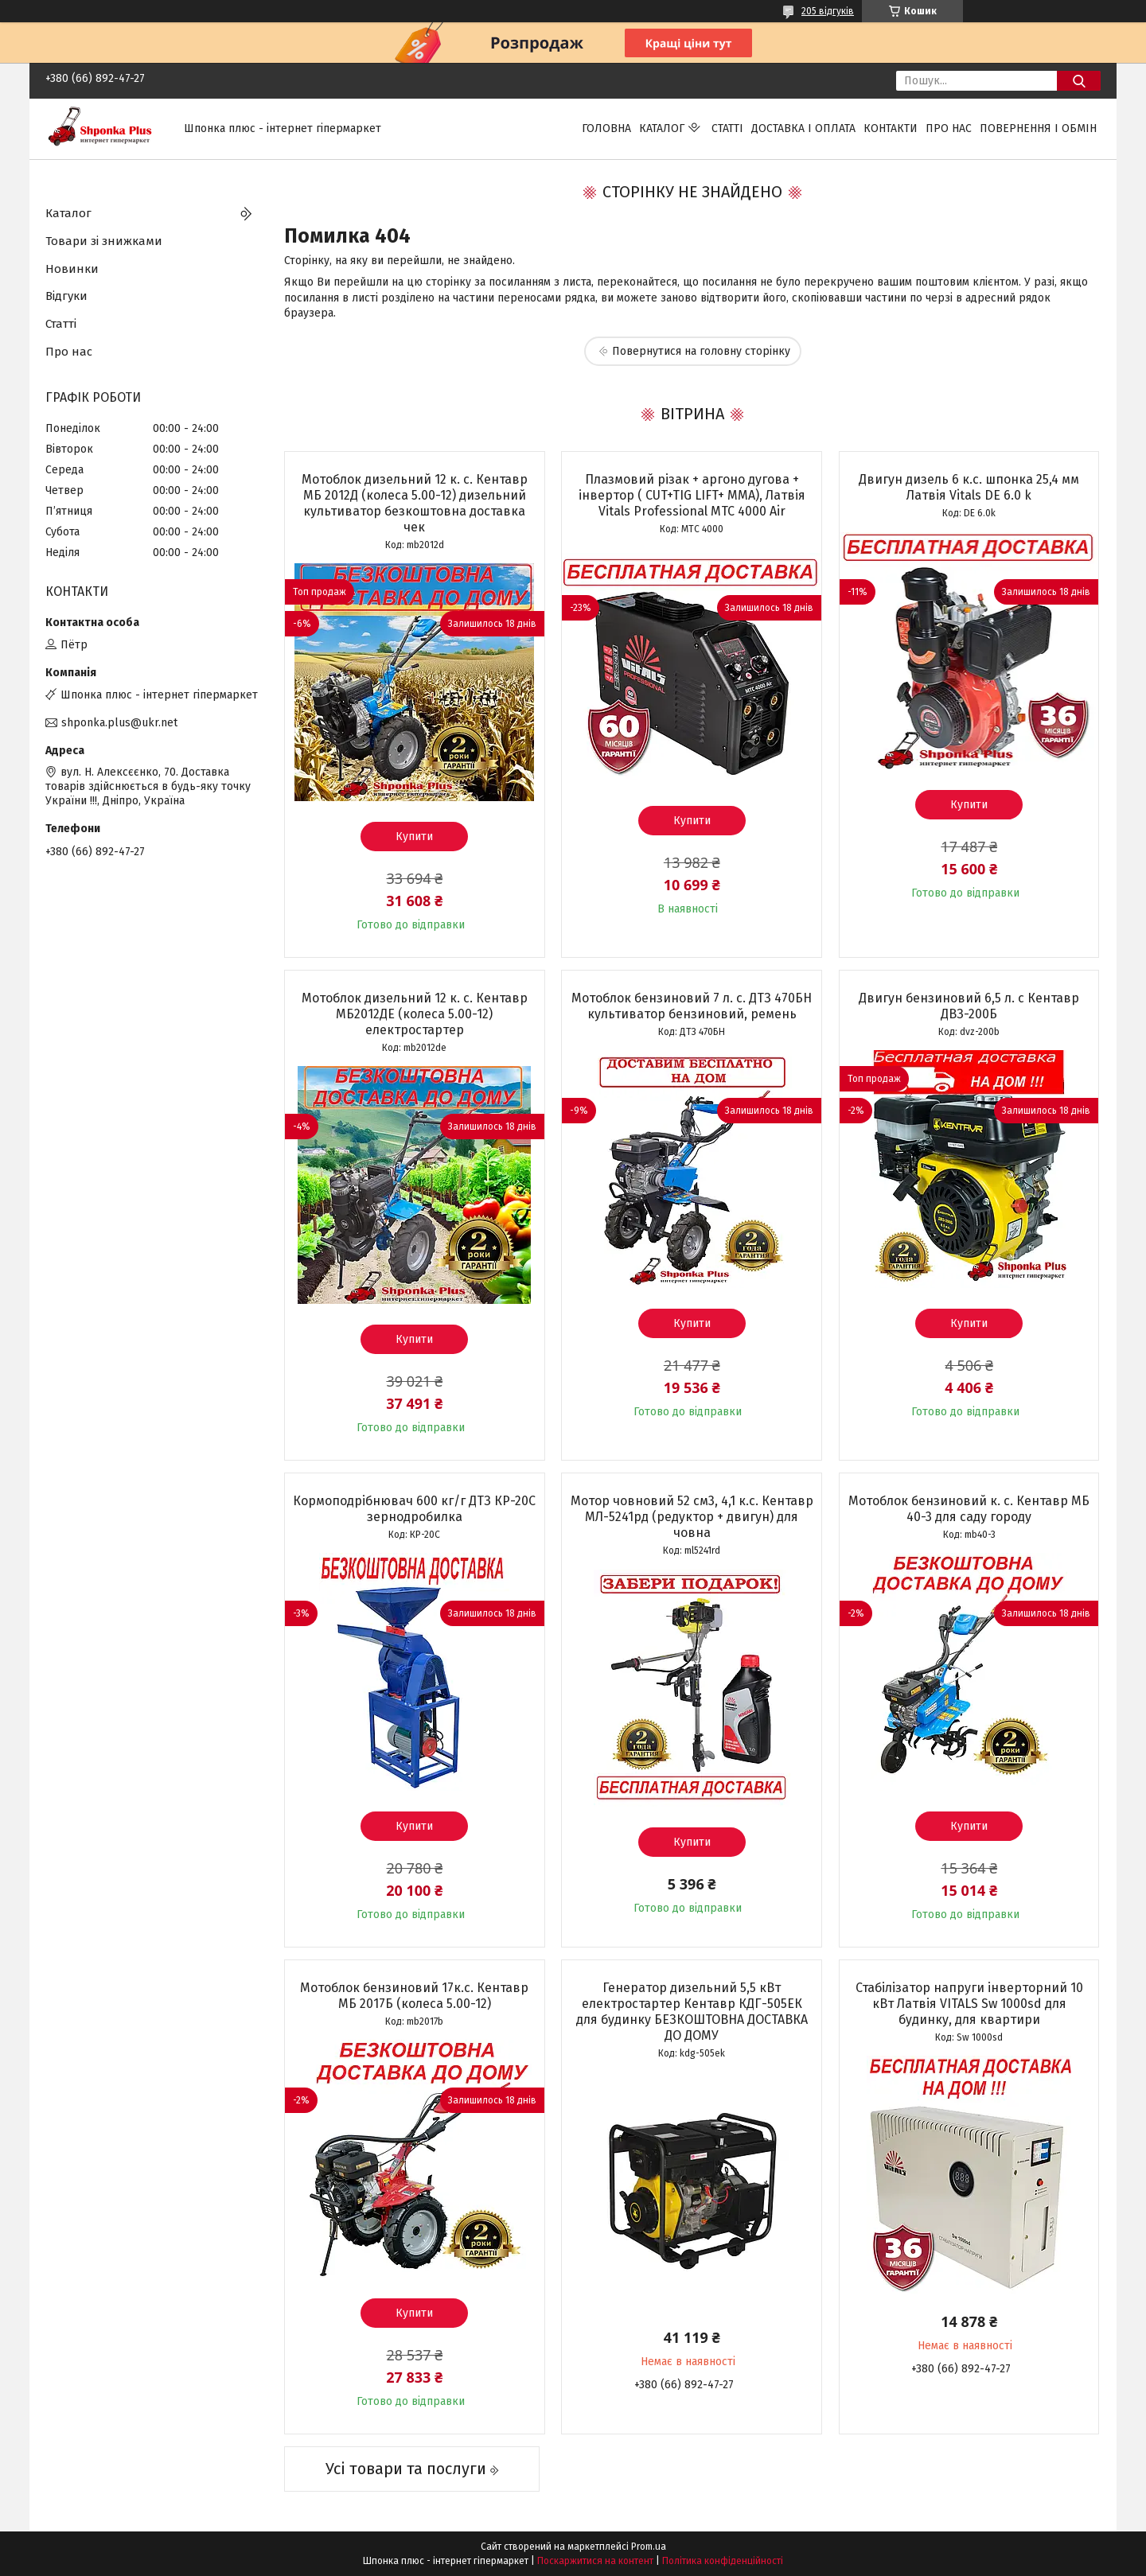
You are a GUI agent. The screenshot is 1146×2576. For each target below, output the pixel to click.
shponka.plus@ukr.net (119, 723)
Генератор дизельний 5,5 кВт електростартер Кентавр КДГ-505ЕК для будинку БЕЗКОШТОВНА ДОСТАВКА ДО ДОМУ (692, 2011)
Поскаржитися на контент (595, 2560)
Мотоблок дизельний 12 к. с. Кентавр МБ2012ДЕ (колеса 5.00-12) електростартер (415, 1013)
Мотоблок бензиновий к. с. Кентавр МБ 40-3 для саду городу (968, 1508)
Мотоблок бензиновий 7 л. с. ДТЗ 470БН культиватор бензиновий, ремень (691, 1005)
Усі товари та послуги (405, 2468)
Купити (414, 836)
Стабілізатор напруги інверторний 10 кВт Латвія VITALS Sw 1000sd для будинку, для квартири (969, 2003)
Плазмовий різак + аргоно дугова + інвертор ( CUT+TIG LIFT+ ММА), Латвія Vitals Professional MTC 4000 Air (692, 495)
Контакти (890, 128)
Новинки (72, 269)
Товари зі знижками (103, 241)
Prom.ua (648, 2546)
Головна (606, 128)
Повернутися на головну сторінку (701, 351)
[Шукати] (1079, 81)
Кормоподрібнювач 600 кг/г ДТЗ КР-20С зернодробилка (414, 1508)
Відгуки (66, 296)
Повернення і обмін (1038, 128)
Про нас (949, 128)
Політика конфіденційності (722, 2560)
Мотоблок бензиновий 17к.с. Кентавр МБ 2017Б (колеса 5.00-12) (414, 1995)
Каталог (661, 128)
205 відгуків (827, 11)
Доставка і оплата (803, 128)
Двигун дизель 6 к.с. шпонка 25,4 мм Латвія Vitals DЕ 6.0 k (969, 487)
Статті (727, 128)
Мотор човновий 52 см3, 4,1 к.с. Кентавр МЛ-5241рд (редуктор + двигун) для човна (692, 1516)
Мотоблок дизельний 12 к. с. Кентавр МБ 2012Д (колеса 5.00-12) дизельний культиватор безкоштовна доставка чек (415, 503)
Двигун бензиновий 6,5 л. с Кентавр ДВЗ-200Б (969, 1005)
